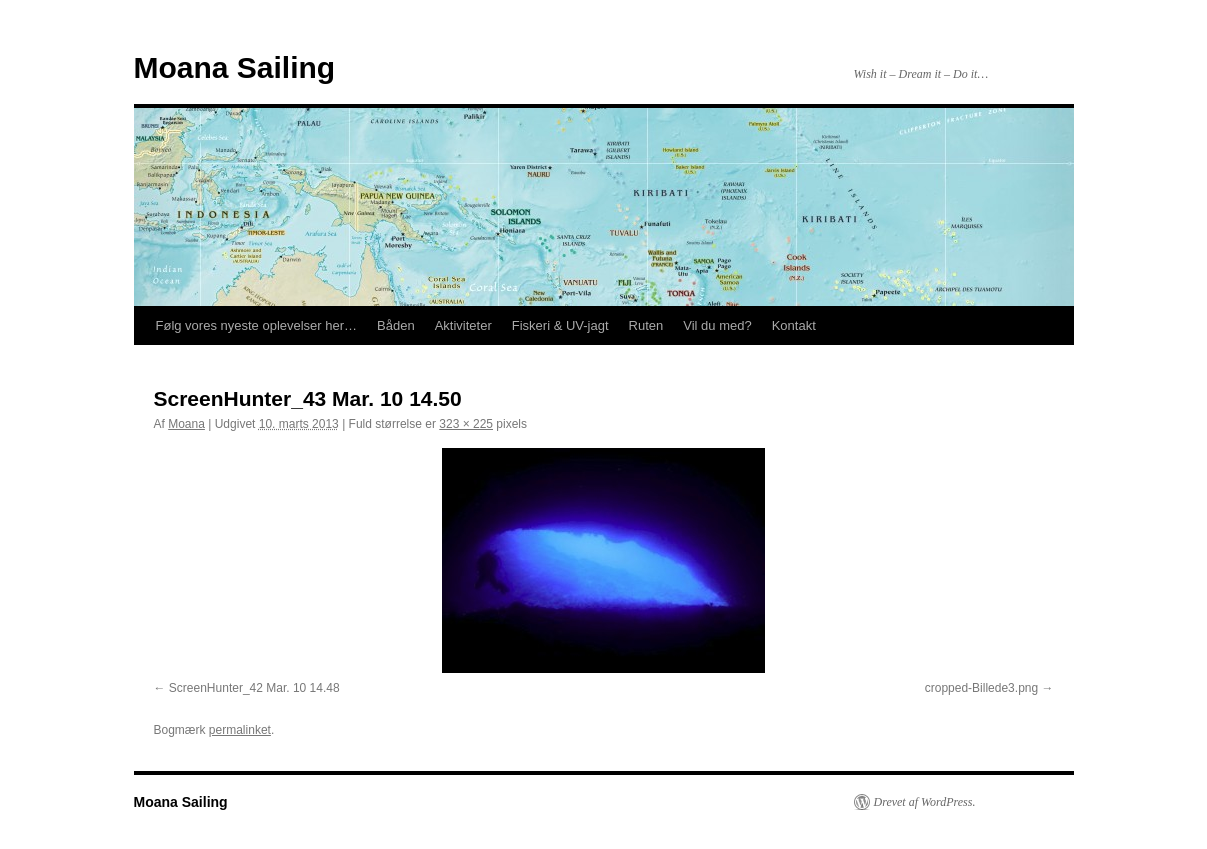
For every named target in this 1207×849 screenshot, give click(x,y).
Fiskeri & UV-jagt (560, 325)
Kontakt (794, 325)
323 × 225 (466, 424)
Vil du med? (717, 325)
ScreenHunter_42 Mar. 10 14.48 (254, 688)
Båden (396, 325)
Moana (186, 424)
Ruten (646, 325)
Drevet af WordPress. (925, 802)
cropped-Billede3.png (981, 688)
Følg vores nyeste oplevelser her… (257, 325)
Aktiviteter (463, 325)
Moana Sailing (235, 67)
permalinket (240, 730)
